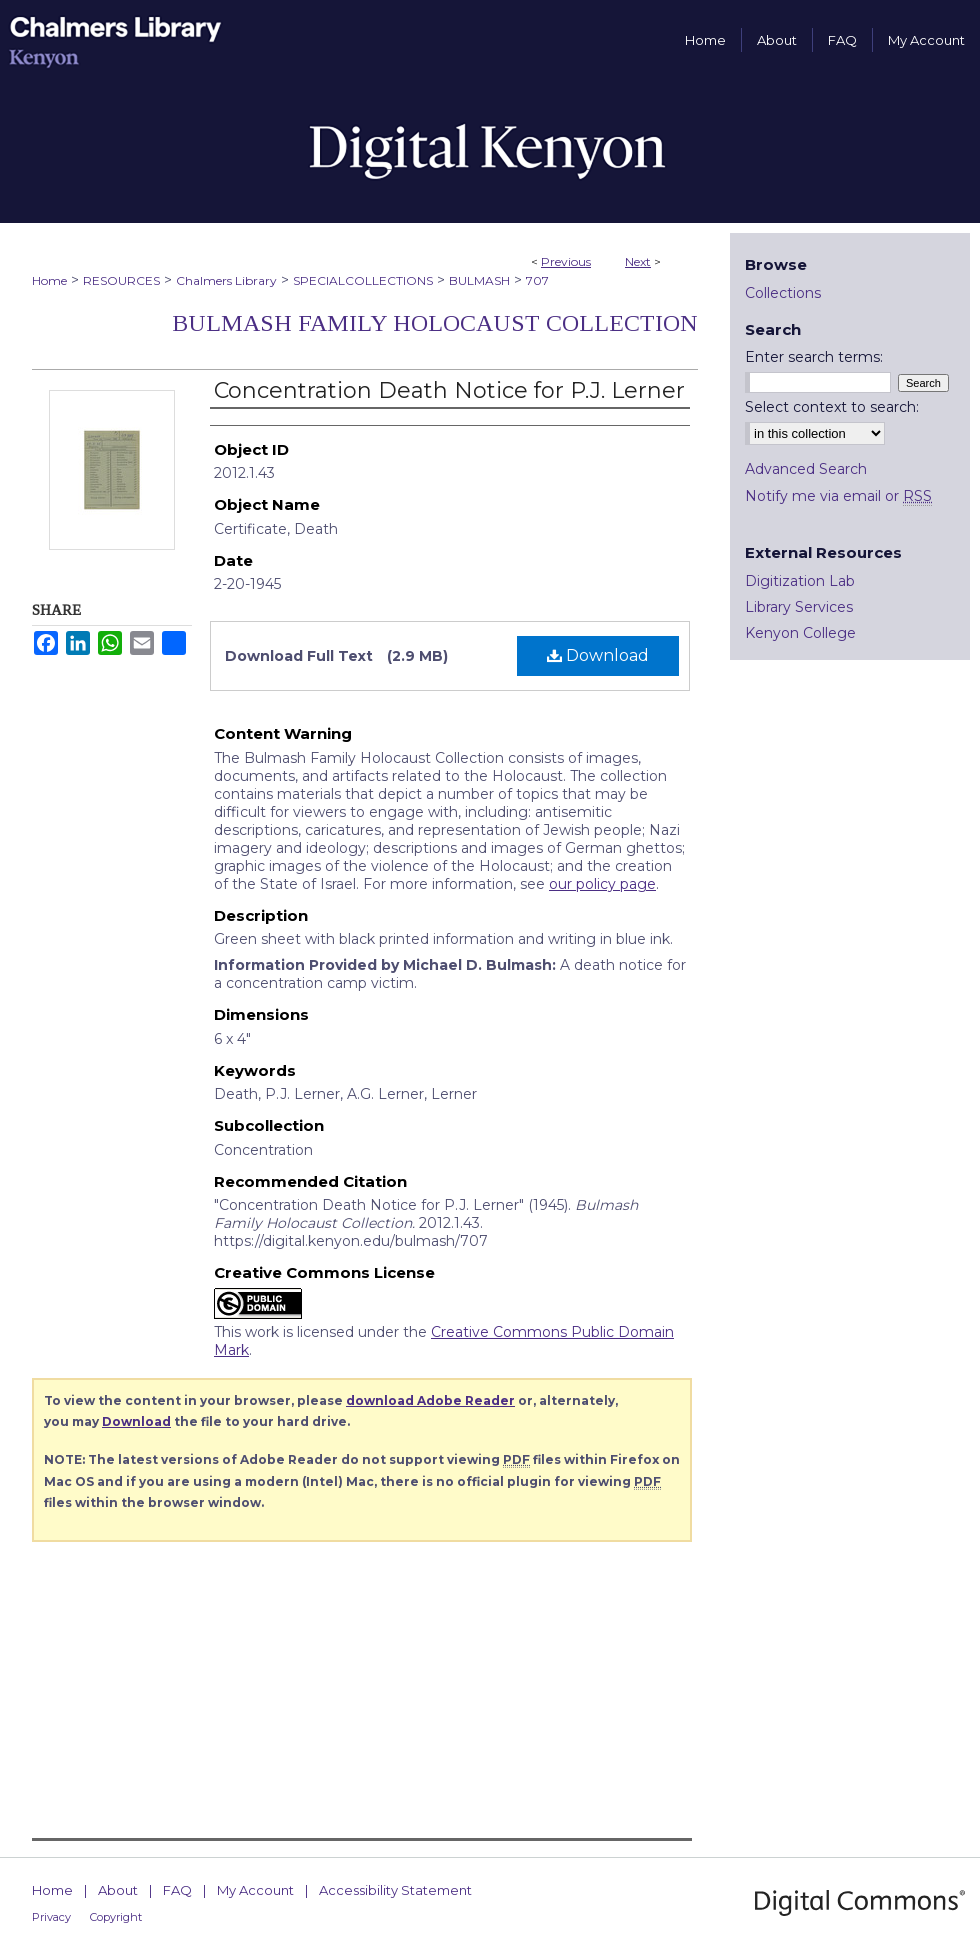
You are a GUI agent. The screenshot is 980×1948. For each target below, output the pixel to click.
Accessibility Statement (395, 1890)
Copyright (116, 1917)
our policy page (602, 884)
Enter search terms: (814, 357)
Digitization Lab (800, 581)
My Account (255, 1890)
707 (537, 280)
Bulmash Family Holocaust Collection (435, 323)
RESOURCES (121, 280)
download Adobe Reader (430, 1400)
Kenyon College (800, 633)
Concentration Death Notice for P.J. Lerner (449, 390)
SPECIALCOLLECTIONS (363, 280)
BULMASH (479, 280)
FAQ (177, 1890)
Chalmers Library (226, 280)
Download (598, 655)
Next (638, 261)
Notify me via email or (838, 496)
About (118, 1890)
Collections (783, 293)
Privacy (51, 1917)
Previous (566, 261)
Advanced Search (806, 469)
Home (49, 280)
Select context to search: (832, 407)
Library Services (799, 607)
